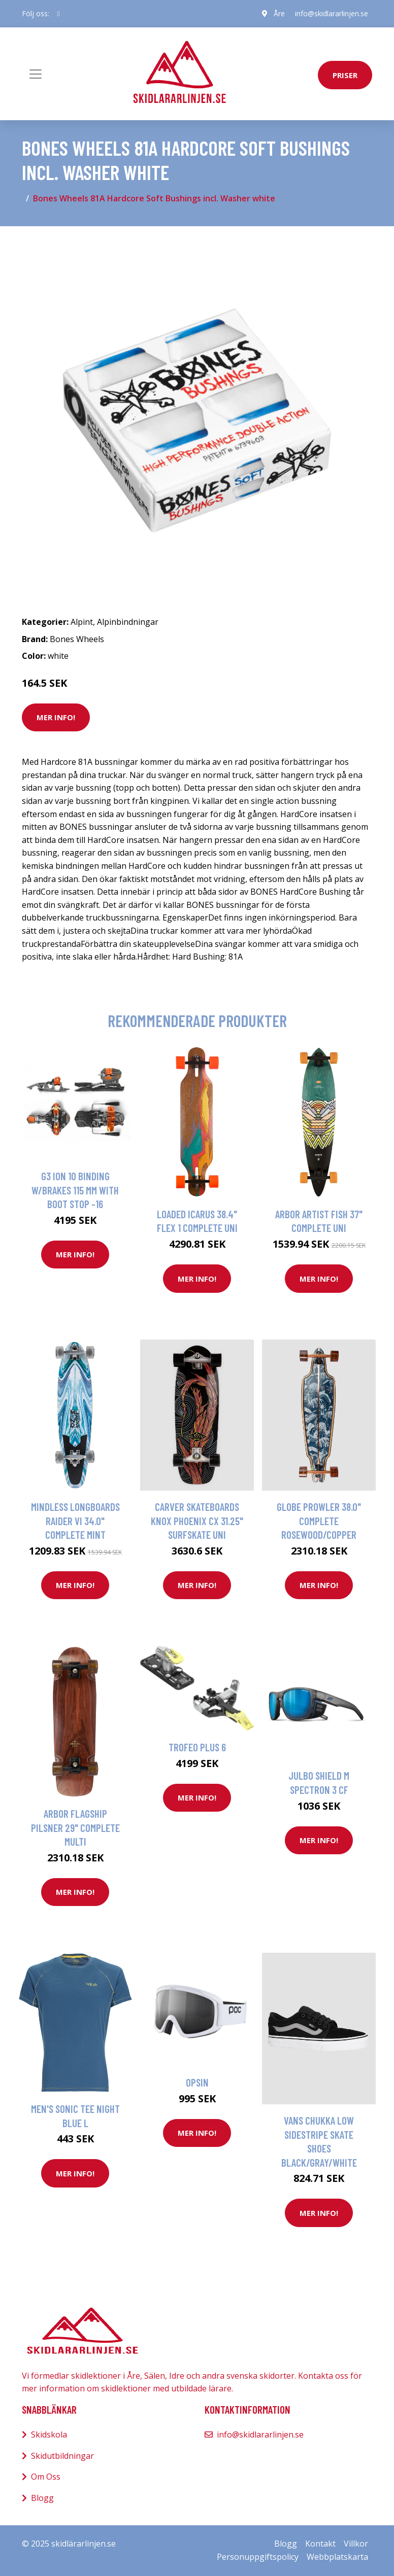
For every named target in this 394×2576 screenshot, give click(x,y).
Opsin (197, 2082)
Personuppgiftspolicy (258, 2556)
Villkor (356, 2543)
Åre (279, 13)
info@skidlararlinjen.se (331, 13)
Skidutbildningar (62, 2455)
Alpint (82, 621)
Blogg (42, 2497)
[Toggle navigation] (35, 74)
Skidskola (49, 2434)
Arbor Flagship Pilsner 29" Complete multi (75, 1827)
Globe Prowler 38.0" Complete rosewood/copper (319, 1520)
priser (345, 75)
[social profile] (58, 13)
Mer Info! (56, 717)
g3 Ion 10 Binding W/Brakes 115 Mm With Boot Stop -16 (75, 1190)
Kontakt (320, 2543)
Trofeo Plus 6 (197, 1747)
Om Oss (45, 2476)
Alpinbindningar (127, 621)
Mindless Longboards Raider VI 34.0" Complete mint (75, 1520)
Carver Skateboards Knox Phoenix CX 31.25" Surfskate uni (197, 1520)
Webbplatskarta (337, 2556)
